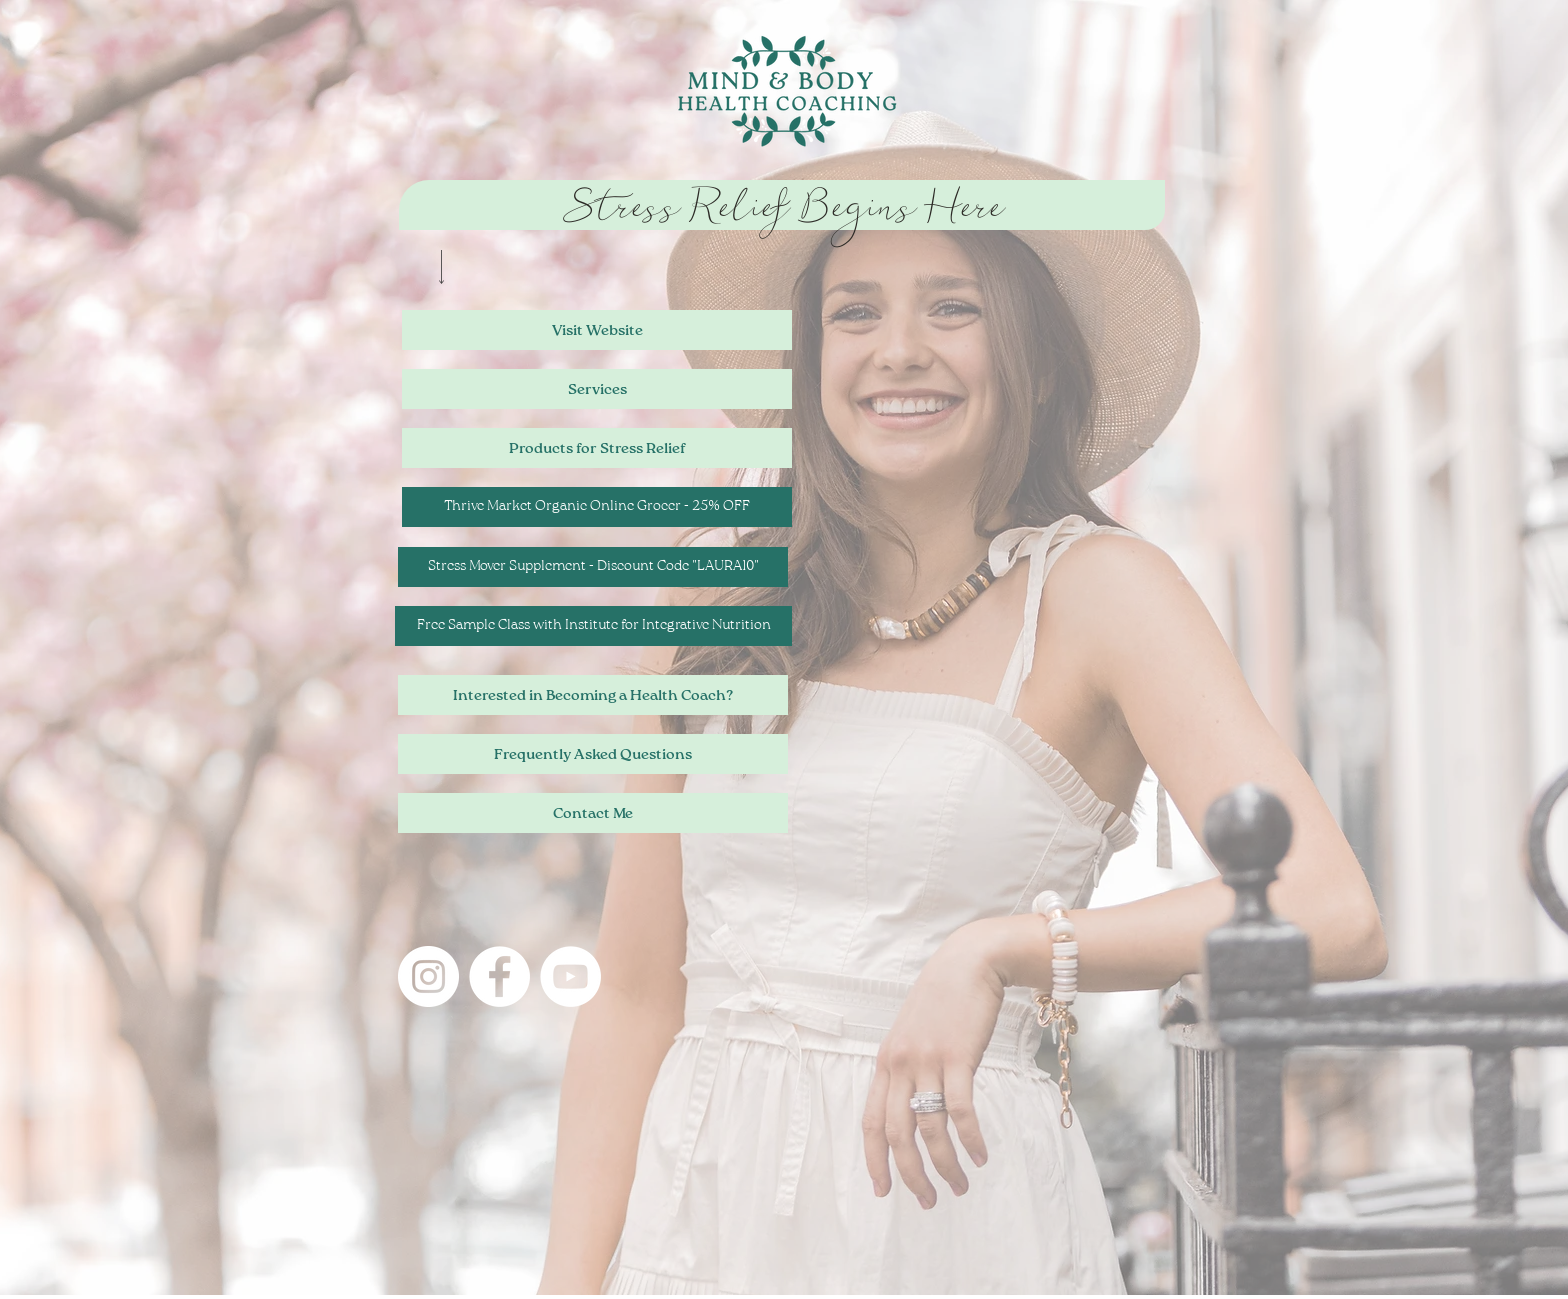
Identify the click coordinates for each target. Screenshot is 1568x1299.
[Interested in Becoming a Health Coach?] (593, 695)
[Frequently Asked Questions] (593, 754)
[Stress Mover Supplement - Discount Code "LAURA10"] (593, 567)
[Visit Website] (597, 330)
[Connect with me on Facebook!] (499, 976)
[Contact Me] (593, 813)
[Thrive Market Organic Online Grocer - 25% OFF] (597, 507)
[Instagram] (428, 976)
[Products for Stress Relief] (597, 448)
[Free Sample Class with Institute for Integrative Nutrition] (593, 626)
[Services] (597, 389)
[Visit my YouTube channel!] (570, 976)
